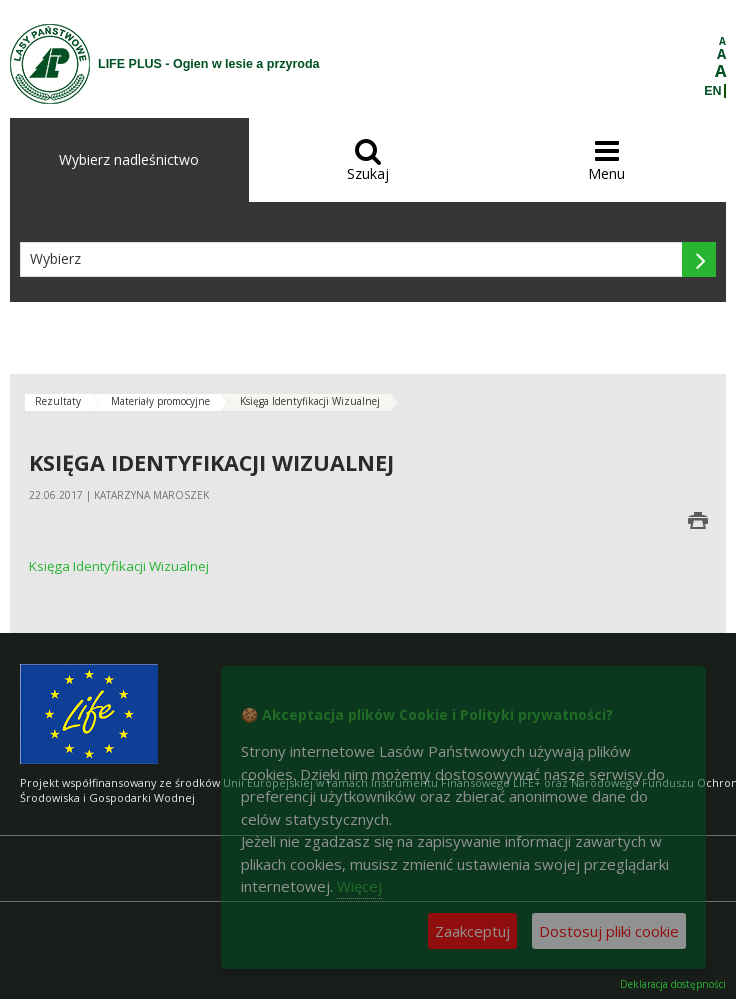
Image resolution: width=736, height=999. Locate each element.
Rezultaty (58, 401)
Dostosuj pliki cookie (609, 931)
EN (712, 91)
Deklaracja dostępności (673, 984)
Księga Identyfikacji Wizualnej (310, 401)
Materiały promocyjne (160, 401)
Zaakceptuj (472, 931)
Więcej (359, 886)
